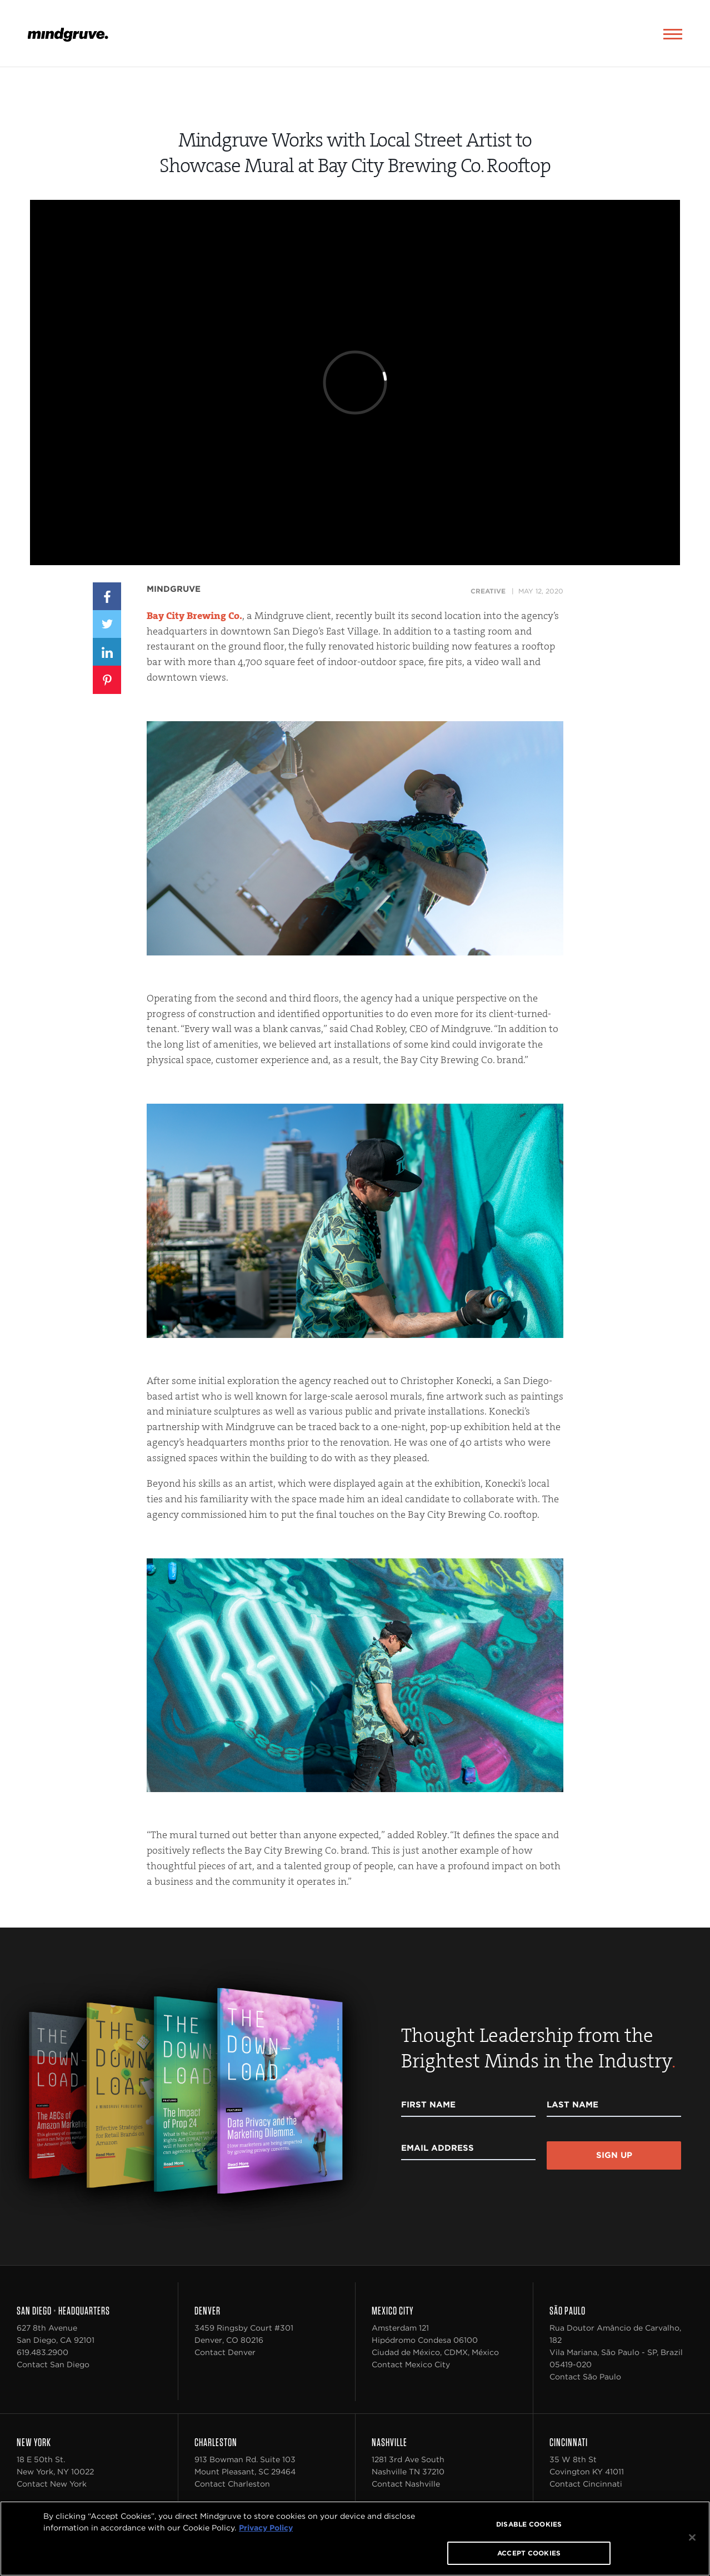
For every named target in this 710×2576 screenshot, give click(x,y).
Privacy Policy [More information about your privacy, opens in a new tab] (266, 2527)
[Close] (692, 2537)
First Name (428, 2105)
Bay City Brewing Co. (194, 615)
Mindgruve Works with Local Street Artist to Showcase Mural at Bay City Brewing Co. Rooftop (355, 153)
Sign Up (614, 2155)
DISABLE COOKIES (529, 2524)
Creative (488, 591)
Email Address (437, 2148)
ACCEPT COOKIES (529, 2553)
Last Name (572, 2105)
